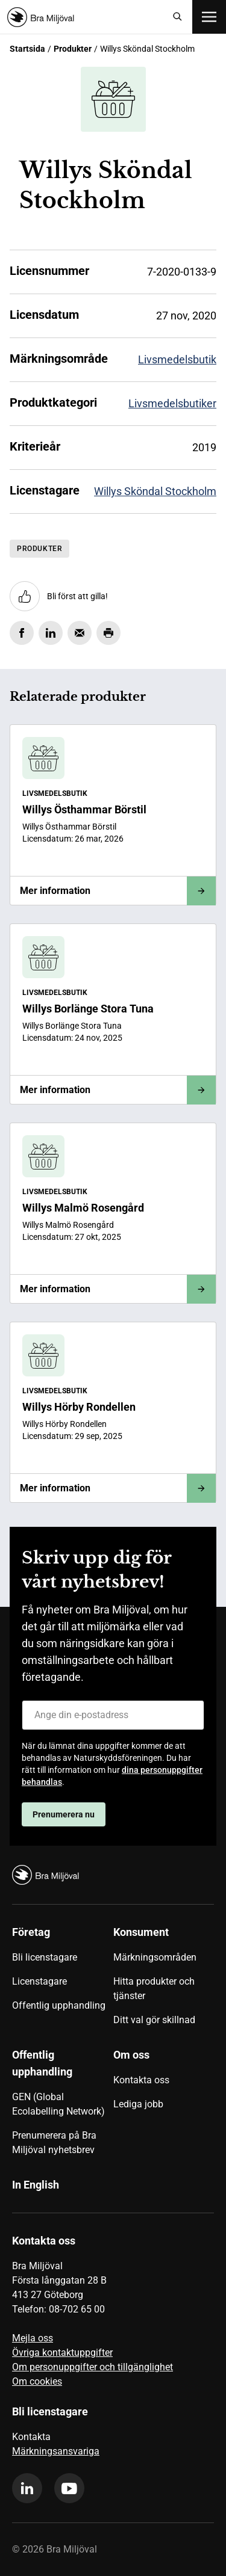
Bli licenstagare (44, 1957)
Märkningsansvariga (55, 2451)
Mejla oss (32, 2338)
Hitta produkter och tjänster (154, 1988)
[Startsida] (85, 17)
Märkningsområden (154, 1957)
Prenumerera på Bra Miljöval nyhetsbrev (54, 2142)
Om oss (131, 2054)
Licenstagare (39, 1981)
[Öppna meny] (209, 17)
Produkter (73, 49)
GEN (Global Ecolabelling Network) (58, 2104)
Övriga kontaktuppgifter (62, 2352)
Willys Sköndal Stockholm (155, 491)
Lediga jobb (138, 2104)
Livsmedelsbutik (177, 359)
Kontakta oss (141, 2080)
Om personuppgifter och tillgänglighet (92, 2367)
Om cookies (37, 2381)
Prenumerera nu (64, 1814)
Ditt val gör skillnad (154, 2020)
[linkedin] (27, 2488)
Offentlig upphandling (58, 2005)
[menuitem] (62, 1980)
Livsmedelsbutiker (172, 403)
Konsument (141, 1932)
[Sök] (177, 17)
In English (35, 2184)
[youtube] (69, 2488)
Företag (31, 1932)
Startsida (27, 49)
